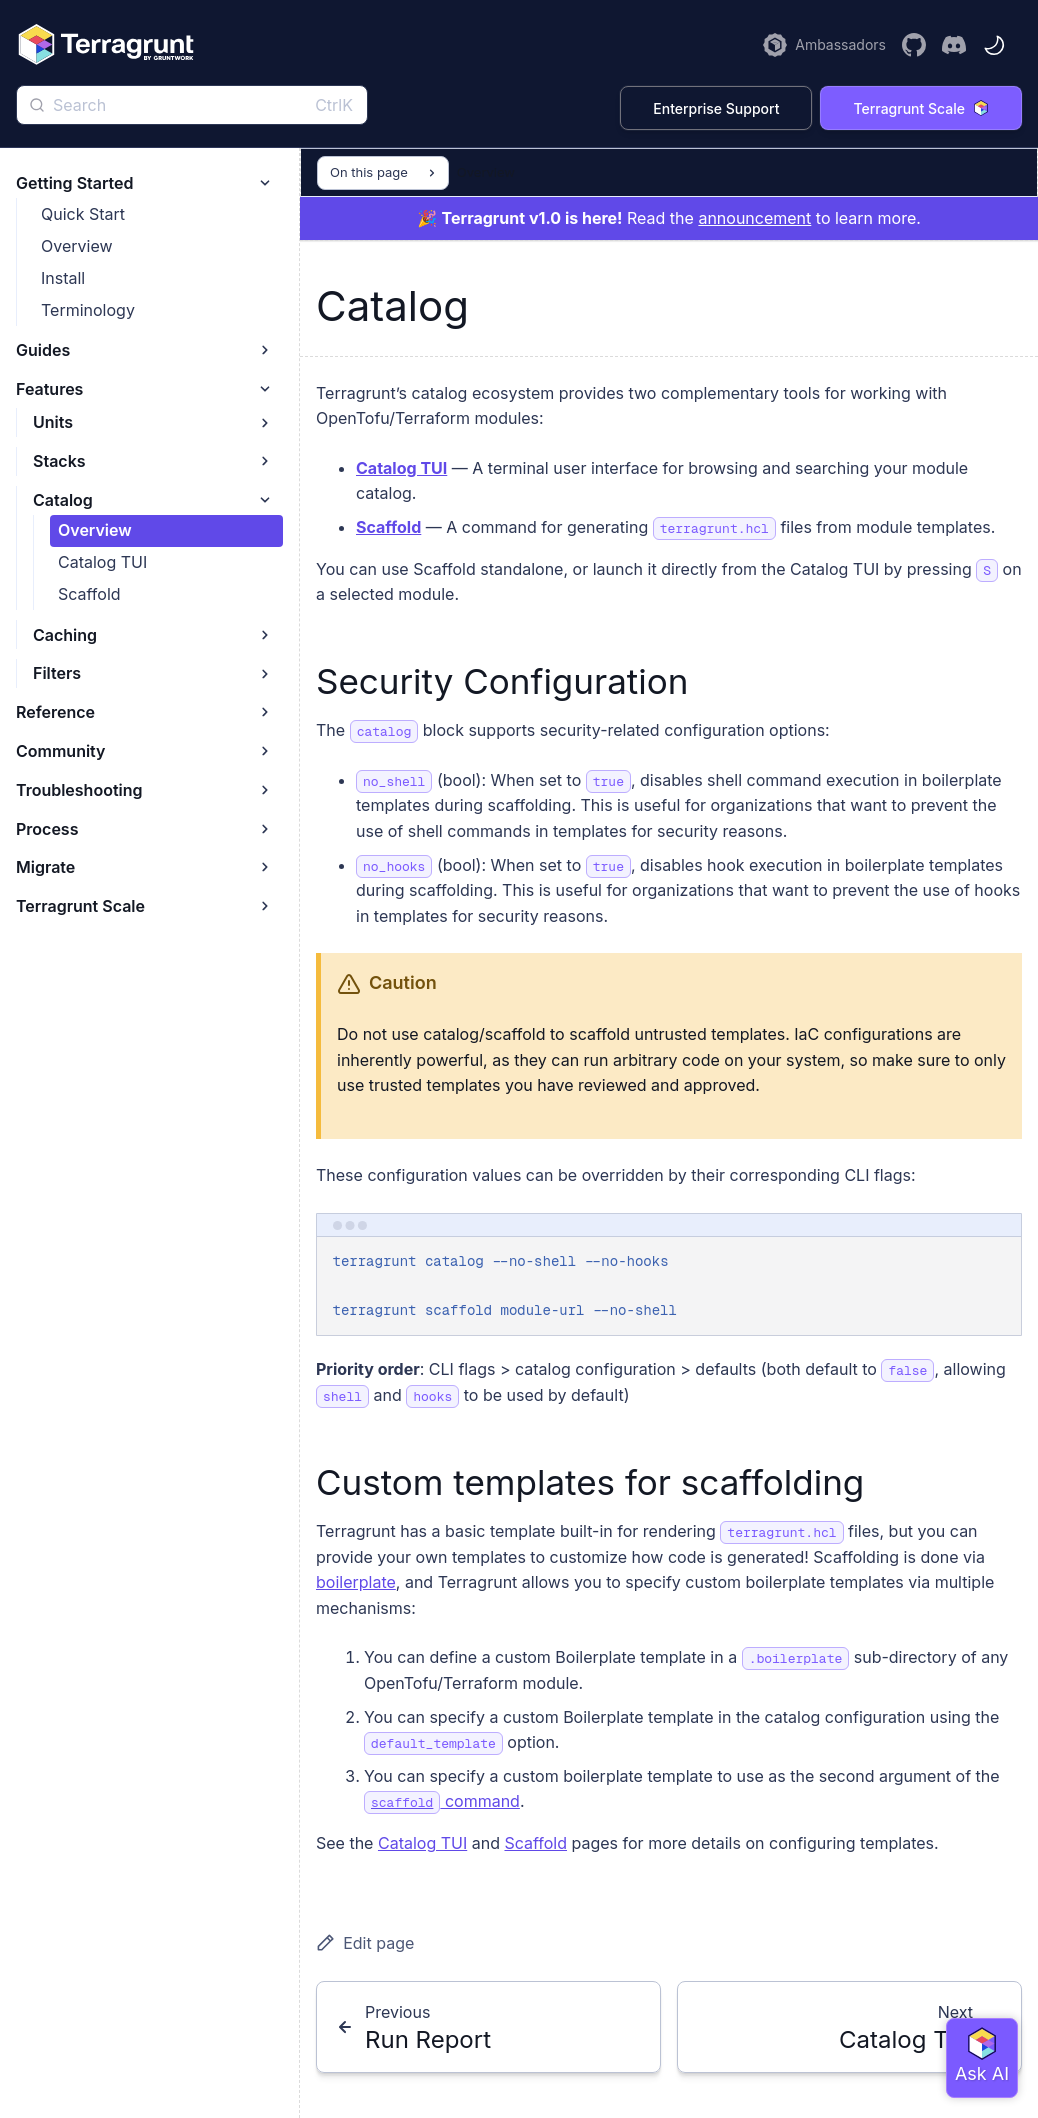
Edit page (365, 1943)
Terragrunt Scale (921, 108)
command (442, 1801)
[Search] (192, 105)
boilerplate (356, 1582)
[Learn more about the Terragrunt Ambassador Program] (824, 45)
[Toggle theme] (994, 45)
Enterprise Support (716, 108)
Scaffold (388, 527)
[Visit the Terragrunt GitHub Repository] (914, 45)
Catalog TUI (401, 468)
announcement (754, 218)
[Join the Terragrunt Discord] (954, 45)
